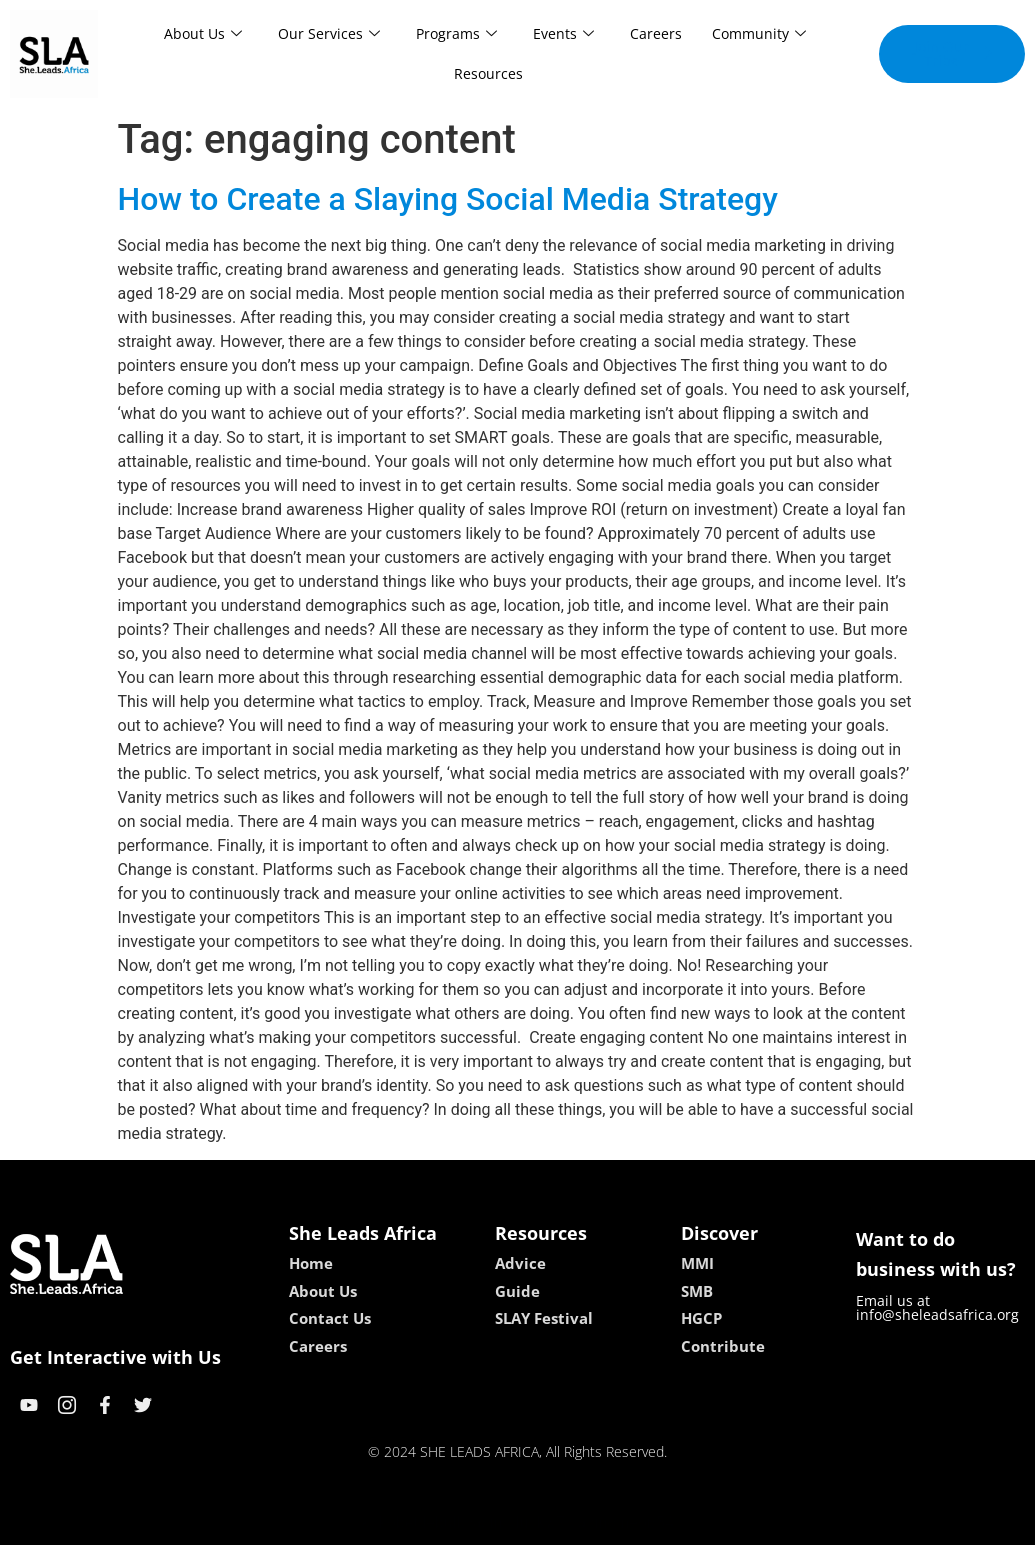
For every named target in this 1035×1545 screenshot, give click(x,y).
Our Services (329, 33)
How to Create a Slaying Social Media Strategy (448, 199)
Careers (656, 33)
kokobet (389, 1522)
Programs (456, 33)
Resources (488, 73)
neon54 (646, 1522)
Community (759, 33)
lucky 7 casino (566, 1522)
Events (563, 33)
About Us (203, 33)
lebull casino (466, 1522)
